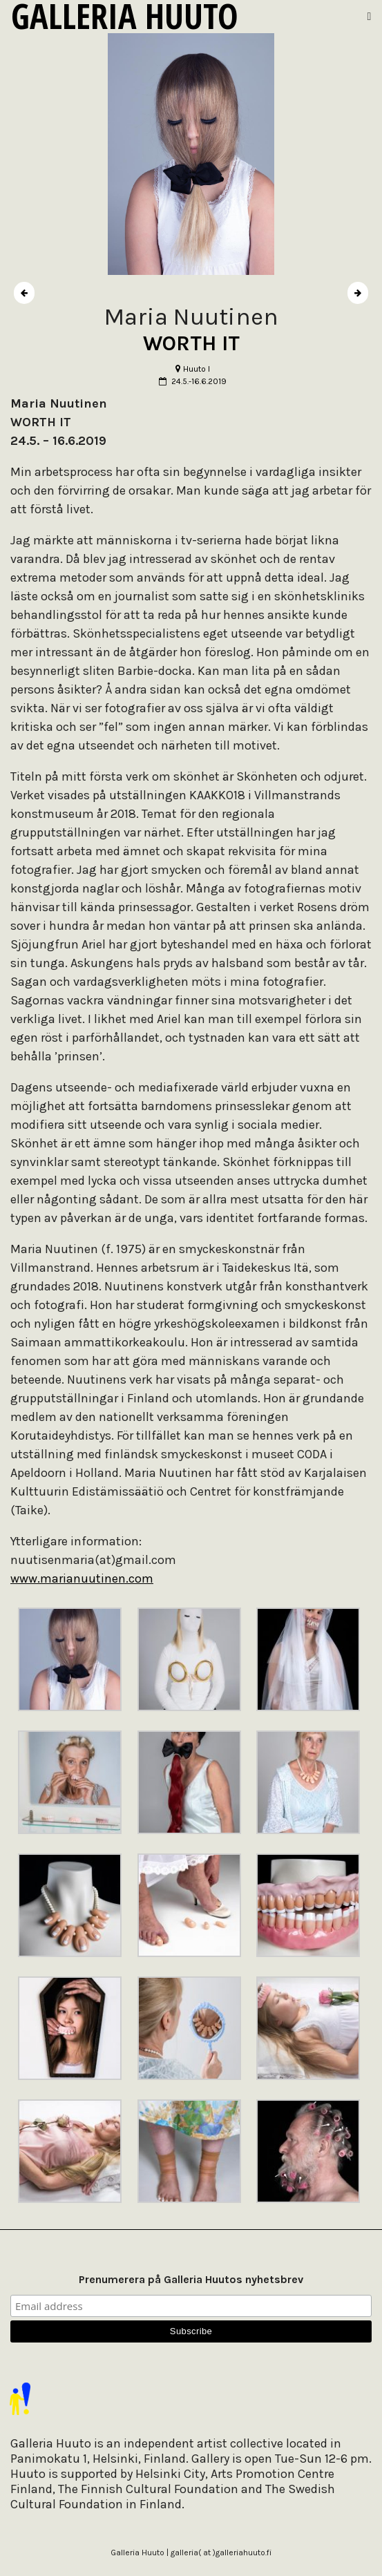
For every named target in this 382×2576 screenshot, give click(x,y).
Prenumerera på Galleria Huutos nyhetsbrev (191, 2279)
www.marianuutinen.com (81, 1578)
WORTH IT (191, 343)
